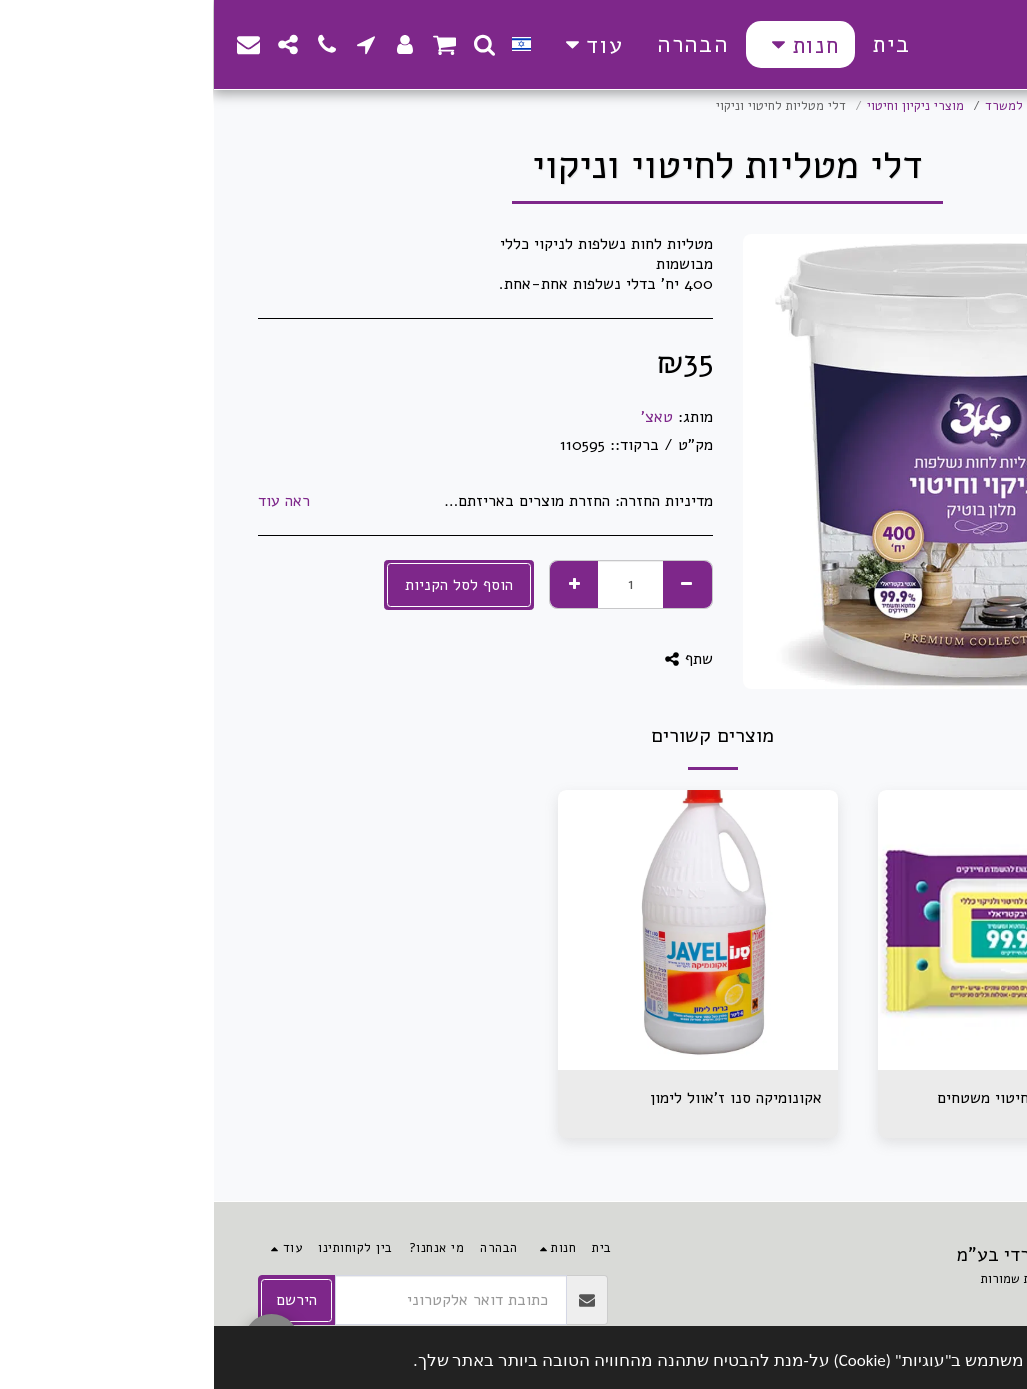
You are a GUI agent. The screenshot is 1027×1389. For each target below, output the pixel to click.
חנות (933, 106)
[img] (804, 930)
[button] (270, 44)
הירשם (82, 1300)
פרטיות (870, 1302)
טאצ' (443, 417)
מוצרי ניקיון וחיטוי (701, 106)
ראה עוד (70, 501)
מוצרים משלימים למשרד (836, 106)
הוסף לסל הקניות (245, 585)
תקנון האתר (954, 1302)
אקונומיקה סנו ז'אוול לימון (522, 1098)
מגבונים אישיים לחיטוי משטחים (825, 1098)
